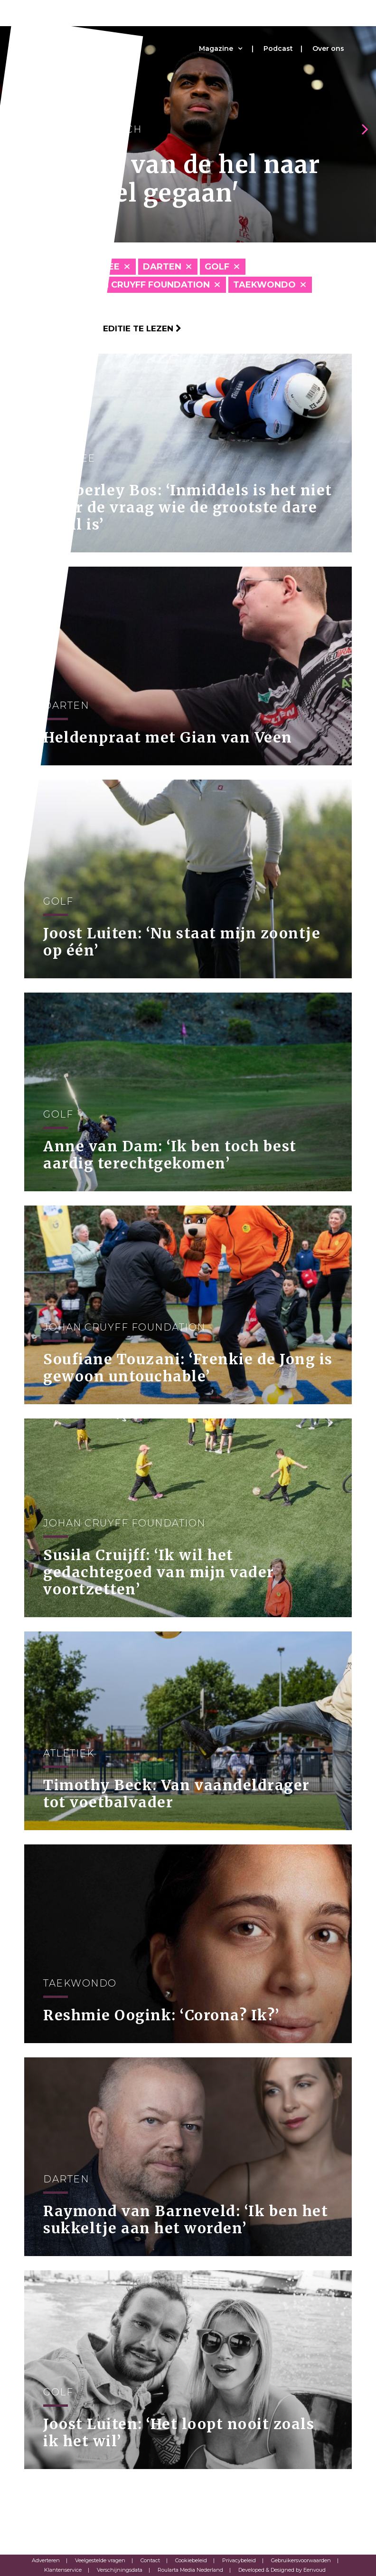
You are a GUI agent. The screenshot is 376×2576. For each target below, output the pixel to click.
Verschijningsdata (119, 2569)
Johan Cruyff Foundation (143, 285)
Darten (162, 266)
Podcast (278, 48)
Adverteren (46, 2560)
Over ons (328, 48)
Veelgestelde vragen (100, 2560)
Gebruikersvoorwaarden (301, 2560)
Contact (150, 2560)
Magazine (216, 48)
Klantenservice (63, 2569)
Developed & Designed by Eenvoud (282, 2569)
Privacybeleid (239, 2560)
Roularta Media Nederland (190, 2569)
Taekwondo (264, 285)
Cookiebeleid (191, 2560)
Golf (217, 266)
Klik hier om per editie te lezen (102, 328)
